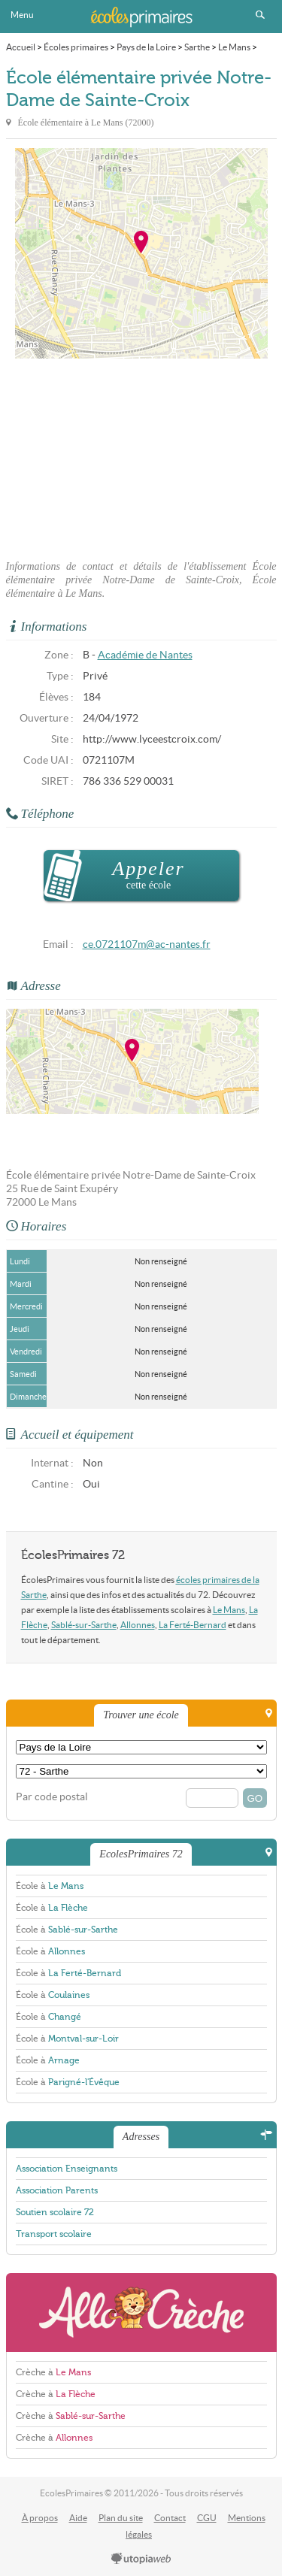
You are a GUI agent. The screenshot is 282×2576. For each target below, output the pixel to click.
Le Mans (229, 1610)
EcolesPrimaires (141, 16)
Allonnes (137, 1625)
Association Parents (57, 2190)
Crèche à (53, 2372)
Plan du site (121, 2518)
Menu (22, 15)
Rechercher (260, 15)
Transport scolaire (54, 2234)
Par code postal (52, 1797)
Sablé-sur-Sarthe (84, 1625)
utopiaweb (141, 2559)
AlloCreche (141, 2312)
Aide (78, 2518)
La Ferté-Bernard (192, 1625)
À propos (40, 2518)
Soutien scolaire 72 (55, 2212)
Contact (170, 2518)
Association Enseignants (66, 2168)
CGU (207, 2518)
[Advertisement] (141, 455)
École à (49, 1886)
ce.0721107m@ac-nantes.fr (147, 944)
